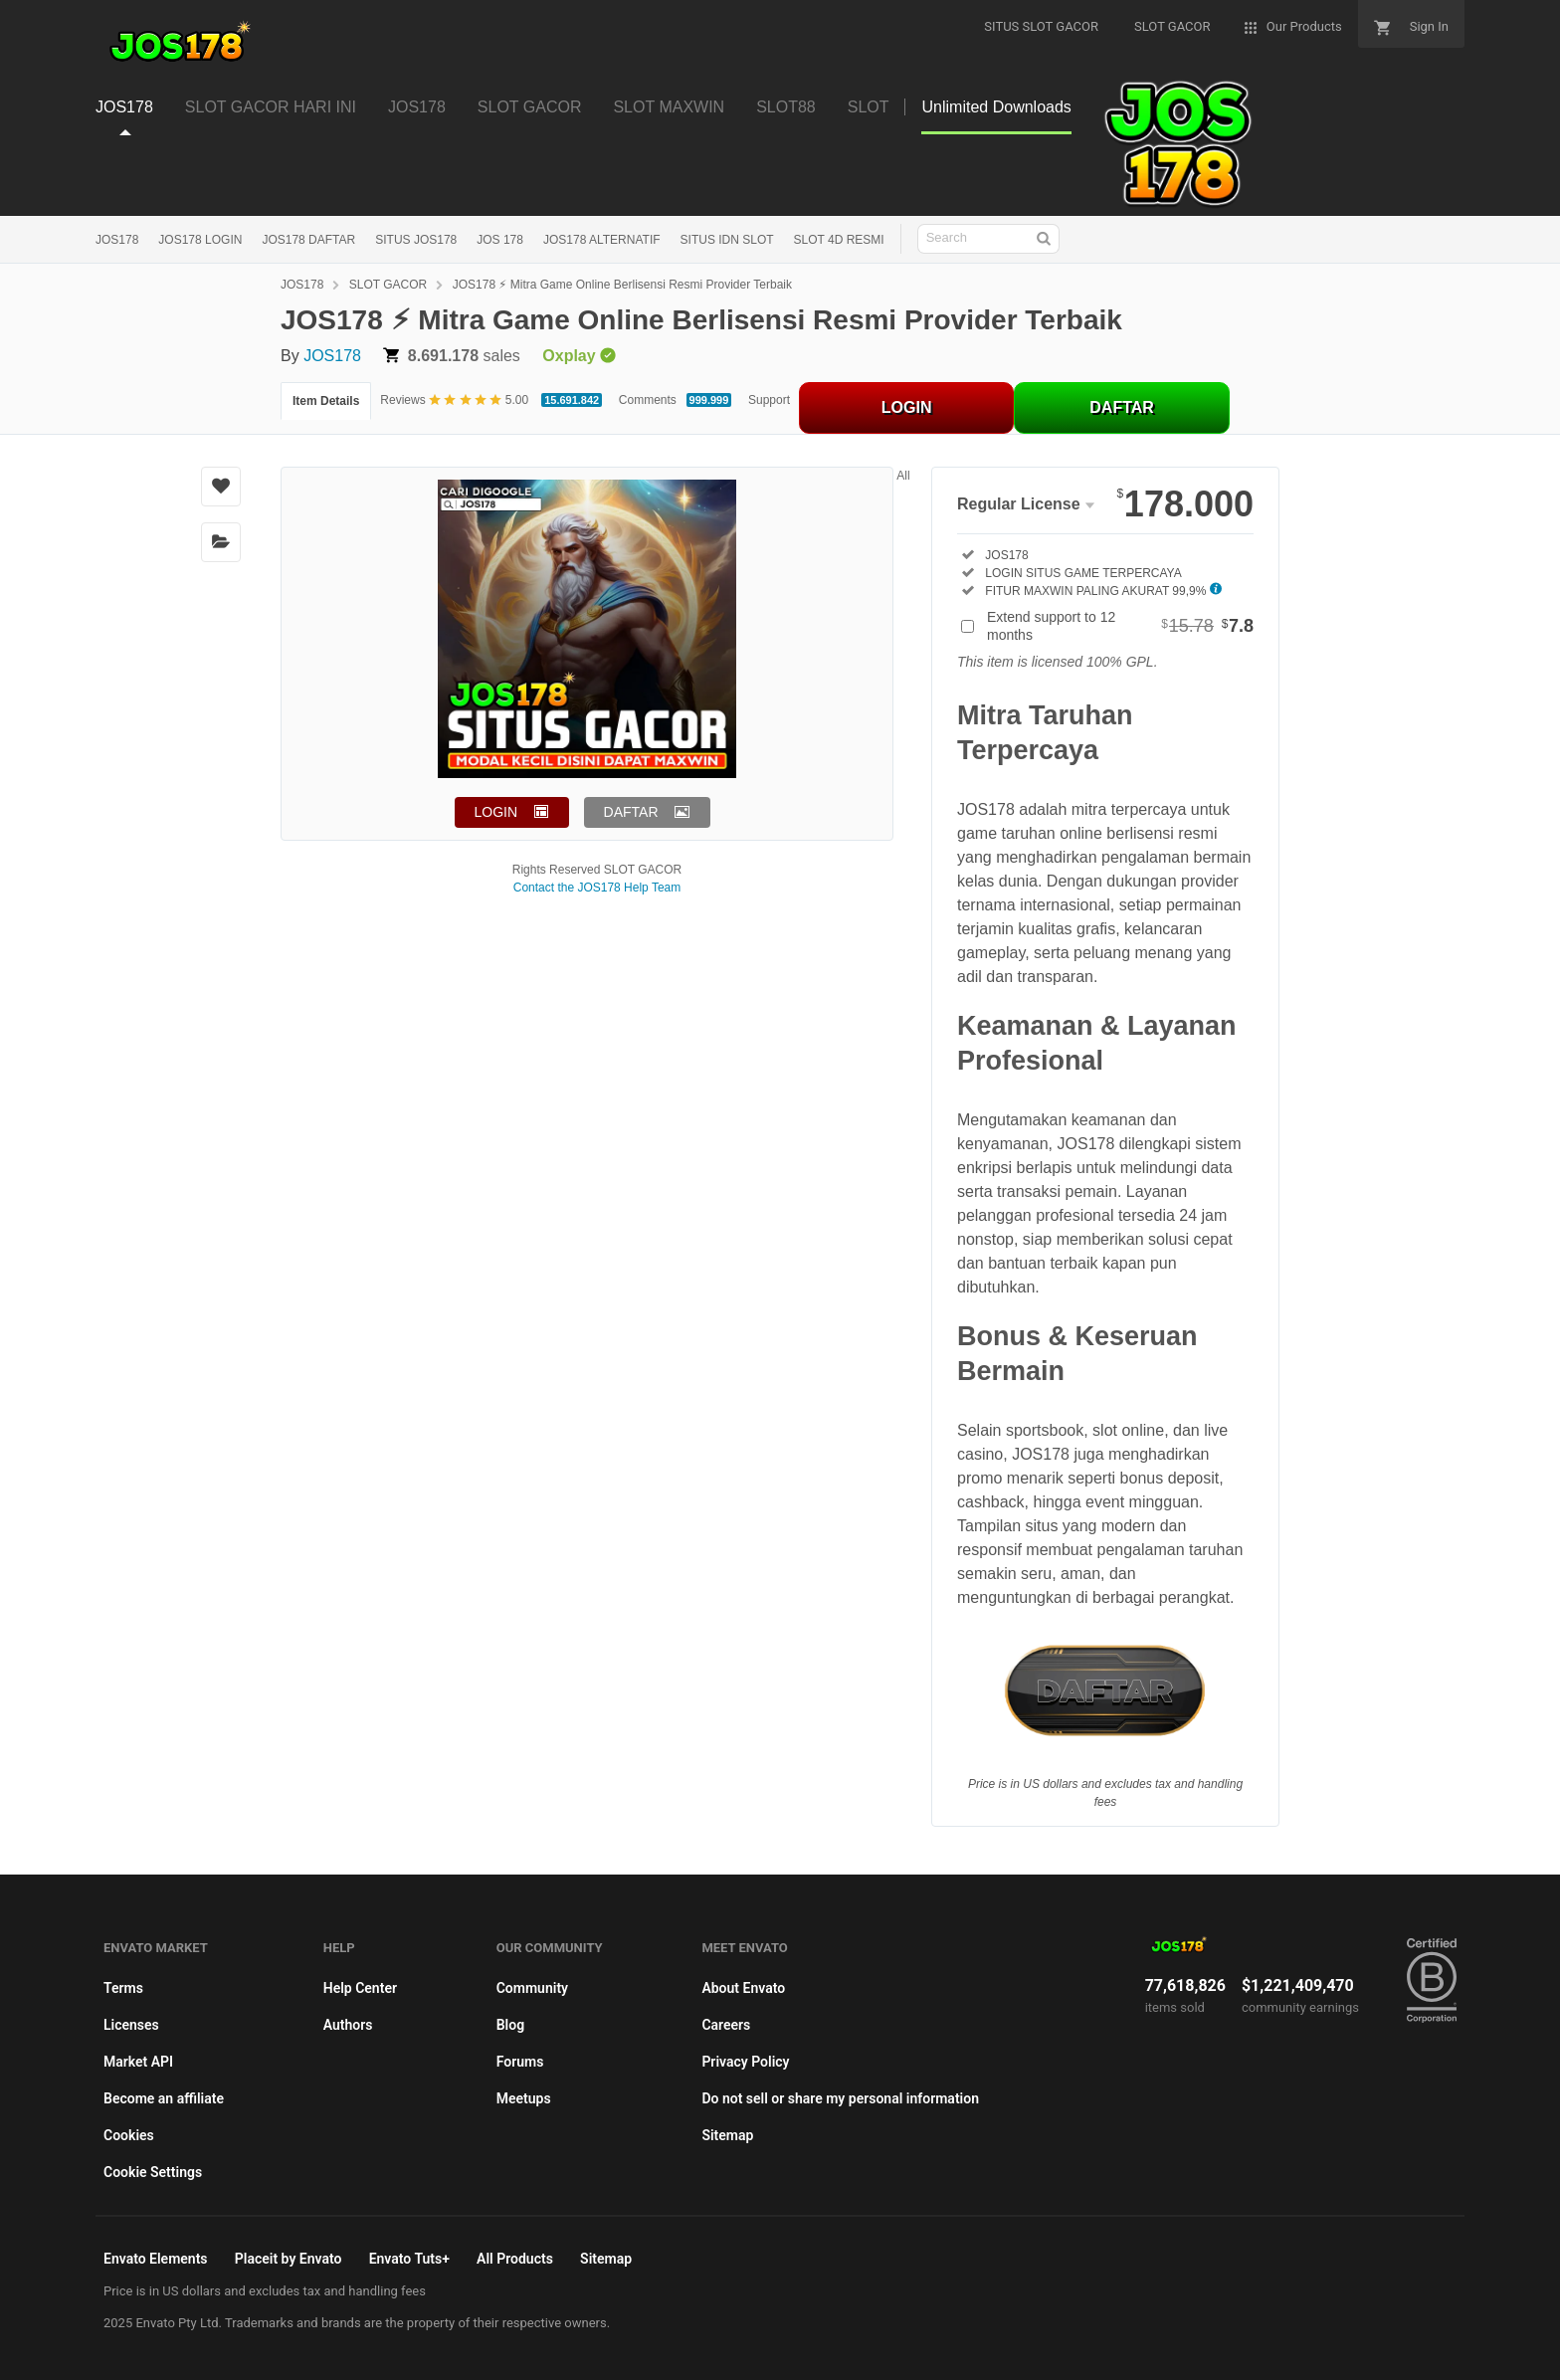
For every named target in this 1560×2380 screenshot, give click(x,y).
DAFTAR (1121, 407)
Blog (510, 2025)
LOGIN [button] (496, 812)
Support (769, 400)
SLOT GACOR (388, 285)
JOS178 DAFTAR (308, 240)
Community (532, 1988)
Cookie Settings (152, 2172)
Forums (520, 2062)
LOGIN (906, 407)
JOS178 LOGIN (200, 240)
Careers (725, 2025)
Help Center (360, 1988)
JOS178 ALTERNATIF (602, 240)
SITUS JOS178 (416, 240)
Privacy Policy (745, 2062)
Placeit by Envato (288, 2259)
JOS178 (117, 240)
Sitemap (727, 2135)
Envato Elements (155, 2259)
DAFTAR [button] (631, 812)
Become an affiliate (163, 2098)
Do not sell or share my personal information (840, 2098)
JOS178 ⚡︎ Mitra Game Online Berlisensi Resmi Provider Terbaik (622, 285)
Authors (348, 2025)
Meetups (523, 2098)
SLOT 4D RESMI (839, 240)
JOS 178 (500, 240)
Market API (138, 2062)
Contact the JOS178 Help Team (597, 887)
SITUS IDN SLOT (727, 240)
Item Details (325, 401)
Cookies (128, 2135)
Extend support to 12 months (1120, 626)
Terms (123, 1988)
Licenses (131, 2025)
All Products (515, 2259)
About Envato (743, 1988)
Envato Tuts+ (409, 2259)
